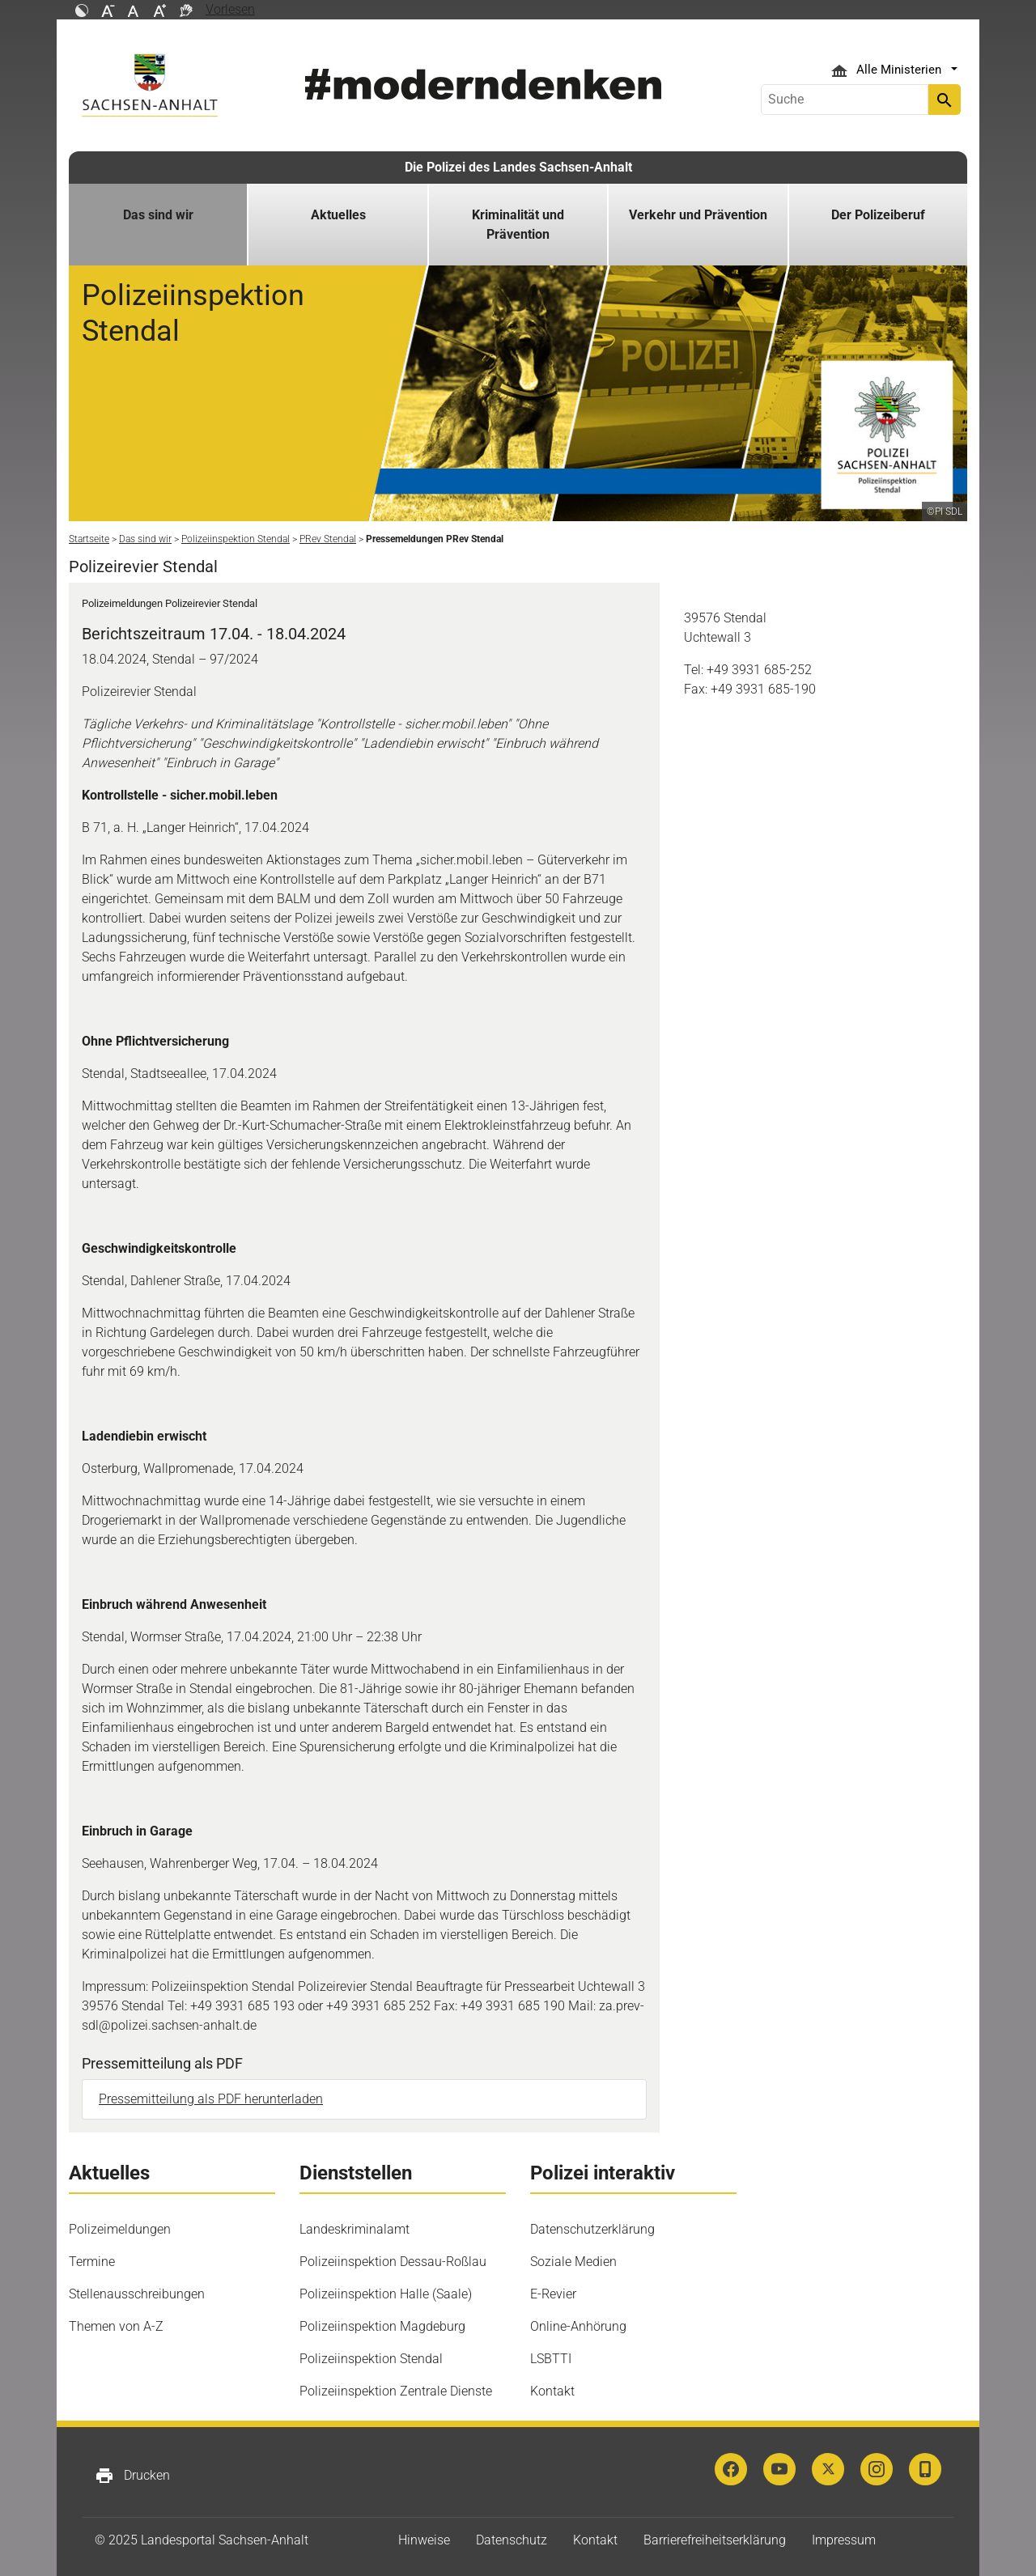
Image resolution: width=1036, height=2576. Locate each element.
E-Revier (553, 2294)
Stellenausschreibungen (137, 2294)
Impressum (844, 2540)
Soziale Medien (573, 2261)
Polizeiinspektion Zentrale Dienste (395, 2391)
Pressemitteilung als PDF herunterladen (211, 2099)
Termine (92, 2261)
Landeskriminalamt (354, 2229)
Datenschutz (511, 2540)
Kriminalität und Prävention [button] (518, 224)
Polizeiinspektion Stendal (371, 2358)
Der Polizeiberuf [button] (878, 215)
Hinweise (424, 2540)
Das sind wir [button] (158, 215)
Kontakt (552, 2391)
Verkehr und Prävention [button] (698, 215)
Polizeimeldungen (120, 2229)
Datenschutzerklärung (592, 2229)
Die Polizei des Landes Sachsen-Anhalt (518, 167)
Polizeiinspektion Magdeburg (382, 2326)
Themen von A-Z (116, 2326)
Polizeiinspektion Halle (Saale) (385, 2294)
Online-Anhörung (578, 2326)
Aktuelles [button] (338, 215)
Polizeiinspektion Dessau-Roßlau (392, 2261)
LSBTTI (550, 2358)
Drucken (132, 2475)
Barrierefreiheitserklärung (714, 2540)
